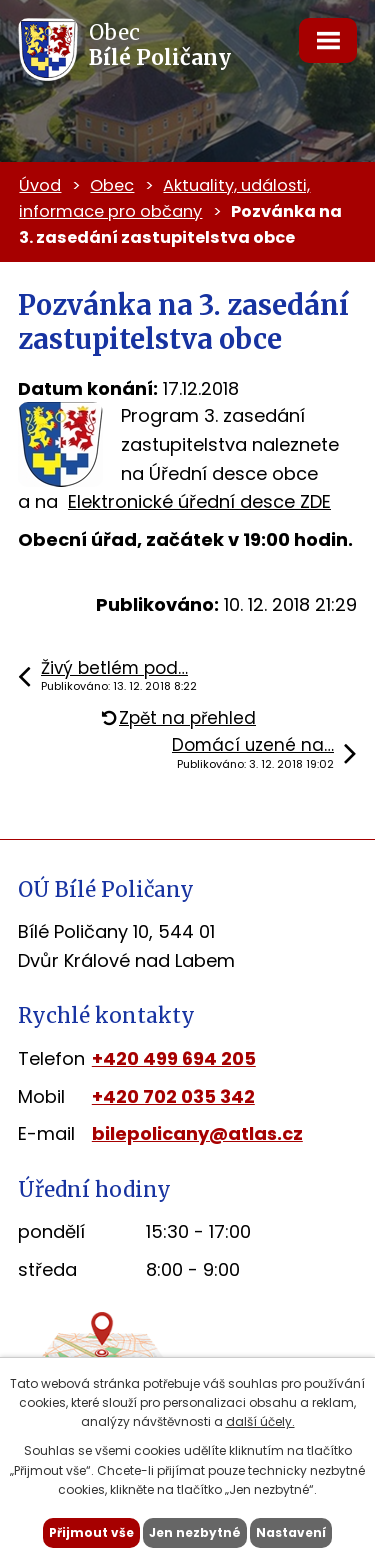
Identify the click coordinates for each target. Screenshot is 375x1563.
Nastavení (291, 1532)
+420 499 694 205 (174, 1058)
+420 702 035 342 (173, 1096)
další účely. (260, 1421)
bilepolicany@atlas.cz (197, 1133)
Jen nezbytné (195, 1532)
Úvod (40, 185)
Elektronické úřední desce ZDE (199, 501)
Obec (112, 185)
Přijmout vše (91, 1532)
